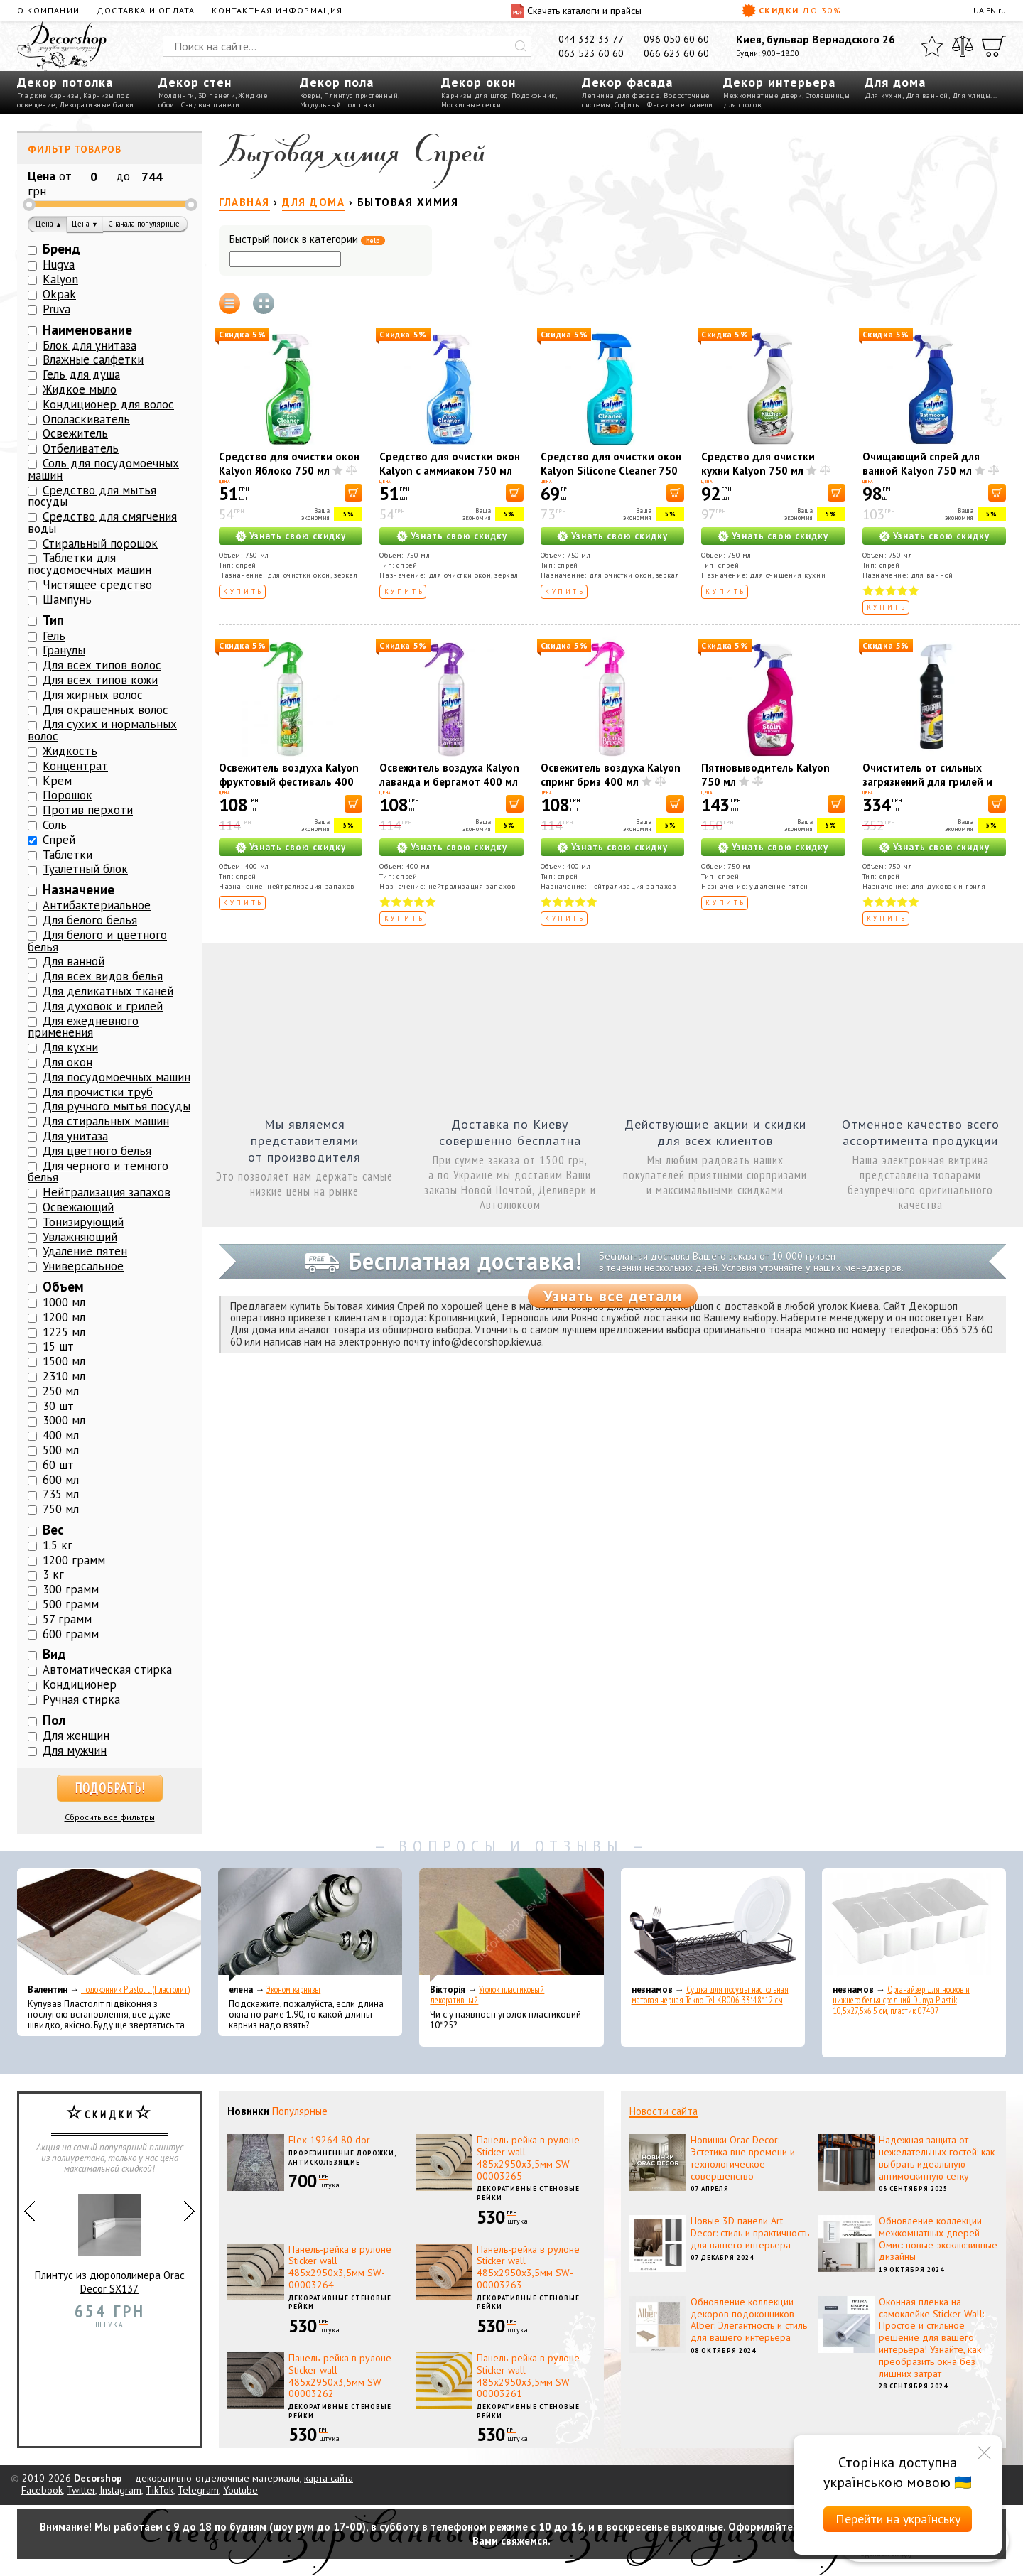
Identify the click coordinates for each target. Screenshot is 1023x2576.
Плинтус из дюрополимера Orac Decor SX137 (110, 2238)
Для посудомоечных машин (116, 1077)
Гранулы (64, 650)
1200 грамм (74, 1560)
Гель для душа (81, 374)
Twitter (81, 2490)
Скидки (791, 11)
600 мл (61, 1480)
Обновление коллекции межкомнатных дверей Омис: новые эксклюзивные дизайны (938, 2238)
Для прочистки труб (98, 1092)
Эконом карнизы (293, 1990)
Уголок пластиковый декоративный (487, 1995)
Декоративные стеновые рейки (528, 2193)
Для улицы (971, 95)
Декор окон (478, 82)
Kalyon (60, 279)
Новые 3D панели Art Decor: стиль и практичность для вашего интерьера (750, 2232)
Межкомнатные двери (762, 95)
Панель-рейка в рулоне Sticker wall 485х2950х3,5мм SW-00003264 (339, 2267)
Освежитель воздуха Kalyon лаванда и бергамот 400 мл (449, 775)
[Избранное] (932, 46)
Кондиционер (80, 1684)
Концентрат (75, 766)
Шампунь (67, 599)
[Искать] (520, 46)
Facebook (42, 2490)
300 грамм (71, 1589)
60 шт (58, 1465)
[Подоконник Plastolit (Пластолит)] (109, 1925)
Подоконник (534, 95)
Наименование (87, 329)
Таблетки (67, 854)
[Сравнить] (962, 46)
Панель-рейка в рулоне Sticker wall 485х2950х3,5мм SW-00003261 (528, 2376)
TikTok (159, 2490)
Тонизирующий (83, 1222)
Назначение (78, 889)
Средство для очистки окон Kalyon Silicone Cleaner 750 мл (611, 471)
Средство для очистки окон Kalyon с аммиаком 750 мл (449, 463)
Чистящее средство (97, 584)
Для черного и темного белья (98, 1172)
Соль (55, 825)
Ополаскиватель (86, 419)
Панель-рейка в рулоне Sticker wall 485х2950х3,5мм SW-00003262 (339, 2376)
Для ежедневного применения (83, 1027)
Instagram (120, 2490)
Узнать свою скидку (297, 536)
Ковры (310, 95)
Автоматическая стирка (107, 1669)
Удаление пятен (85, 1251)
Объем (63, 1286)
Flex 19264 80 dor (329, 2139)
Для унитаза (75, 1136)
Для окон (67, 1062)
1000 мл (64, 1302)
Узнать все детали (612, 1296)
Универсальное (83, 1266)
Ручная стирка (81, 1699)
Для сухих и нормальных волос (102, 730)
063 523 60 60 (591, 53)
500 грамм (71, 1604)
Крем (57, 781)
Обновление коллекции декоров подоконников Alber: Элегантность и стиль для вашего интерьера (749, 2319)
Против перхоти (88, 810)
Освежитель (75, 433)
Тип (53, 620)
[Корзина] (994, 46)
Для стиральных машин (106, 1121)
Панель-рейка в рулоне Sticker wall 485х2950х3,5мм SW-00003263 (528, 2267)
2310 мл (64, 1376)
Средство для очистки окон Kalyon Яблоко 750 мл (289, 463)
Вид (54, 1653)
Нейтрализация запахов (106, 1192)
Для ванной (927, 95)
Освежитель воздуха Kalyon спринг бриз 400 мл (611, 775)
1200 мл (64, 1317)
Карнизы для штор (474, 95)
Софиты (628, 104)
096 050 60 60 (676, 39)
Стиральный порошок (100, 543)
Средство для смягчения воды (102, 522)
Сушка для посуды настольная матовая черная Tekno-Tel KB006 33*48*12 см (710, 1995)
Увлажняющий (80, 1237)
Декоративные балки (96, 104)
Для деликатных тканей (108, 991)
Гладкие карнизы (48, 95)
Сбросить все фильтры (110, 1817)
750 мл (61, 1509)
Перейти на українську (897, 2519)
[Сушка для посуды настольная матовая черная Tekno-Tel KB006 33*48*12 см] (713, 1925)
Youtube (240, 2490)
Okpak (59, 294)
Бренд (61, 248)
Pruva (56, 309)
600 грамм (71, 1634)
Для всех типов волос (102, 665)
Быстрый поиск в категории (307, 240)
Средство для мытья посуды (92, 496)
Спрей (59, 840)
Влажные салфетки (93, 359)
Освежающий (78, 1207)
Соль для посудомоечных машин (103, 469)
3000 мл (64, 1420)
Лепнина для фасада (621, 95)
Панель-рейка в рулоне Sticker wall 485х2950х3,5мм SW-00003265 (528, 2157)
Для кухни (883, 95)
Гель (54, 636)
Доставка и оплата (146, 10)
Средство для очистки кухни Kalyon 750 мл (758, 463)
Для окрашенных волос (105, 710)
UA (978, 10)
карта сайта (328, 2478)
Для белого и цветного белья (97, 941)
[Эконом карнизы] (310, 1925)
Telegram (198, 2490)
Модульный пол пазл (337, 104)
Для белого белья (90, 920)
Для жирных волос (93, 695)
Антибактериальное (97, 905)
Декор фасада (627, 82)
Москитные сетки (471, 104)
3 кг (53, 1574)
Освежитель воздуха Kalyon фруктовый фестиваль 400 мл (289, 782)
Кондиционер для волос (108, 404)
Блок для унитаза (89, 345)
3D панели (217, 95)
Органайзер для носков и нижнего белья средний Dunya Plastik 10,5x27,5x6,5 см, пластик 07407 (901, 2000)
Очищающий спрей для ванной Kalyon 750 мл (921, 463)
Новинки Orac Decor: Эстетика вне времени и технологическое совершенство (743, 2157)
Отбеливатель (81, 448)
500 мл (61, 1450)
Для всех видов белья (103, 976)
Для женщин (76, 1735)
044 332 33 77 (591, 39)
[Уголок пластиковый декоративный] (511, 1925)
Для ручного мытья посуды (116, 1106)
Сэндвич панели (210, 104)
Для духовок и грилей (103, 1006)
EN (991, 10)
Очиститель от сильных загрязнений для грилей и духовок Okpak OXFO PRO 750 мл (927, 789)
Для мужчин (75, 1750)
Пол (54, 1719)
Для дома (895, 82)
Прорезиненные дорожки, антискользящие (342, 2157)
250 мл (61, 1391)
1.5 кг (57, 1545)
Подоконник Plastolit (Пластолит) (135, 1990)
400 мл (61, 1435)
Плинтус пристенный (361, 95)
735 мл (61, 1494)
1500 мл (64, 1361)
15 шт (58, 1346)
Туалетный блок (85, 869)
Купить (243, 591)
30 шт (58, 1406)
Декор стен (195, 82)
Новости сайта (663, 2111)
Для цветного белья (97, 1151)
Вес (53, 1529)
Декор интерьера (779, 82)
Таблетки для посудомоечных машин (89, 564)
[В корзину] (353, 493)
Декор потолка (65, 82)
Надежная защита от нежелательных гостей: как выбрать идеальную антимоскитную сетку (937, 2157)
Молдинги (176, 95)
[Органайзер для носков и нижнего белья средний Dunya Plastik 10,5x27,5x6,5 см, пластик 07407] (914, 1925)
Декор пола (337, 82)
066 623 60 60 (676, 53)
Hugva (59, 264)
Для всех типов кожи (100, 680)
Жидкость (70, 751)
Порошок (67, 795)
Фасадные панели (680, 104)
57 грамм (67, 1619)
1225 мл (64, 1332)
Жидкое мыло (80, 389)
